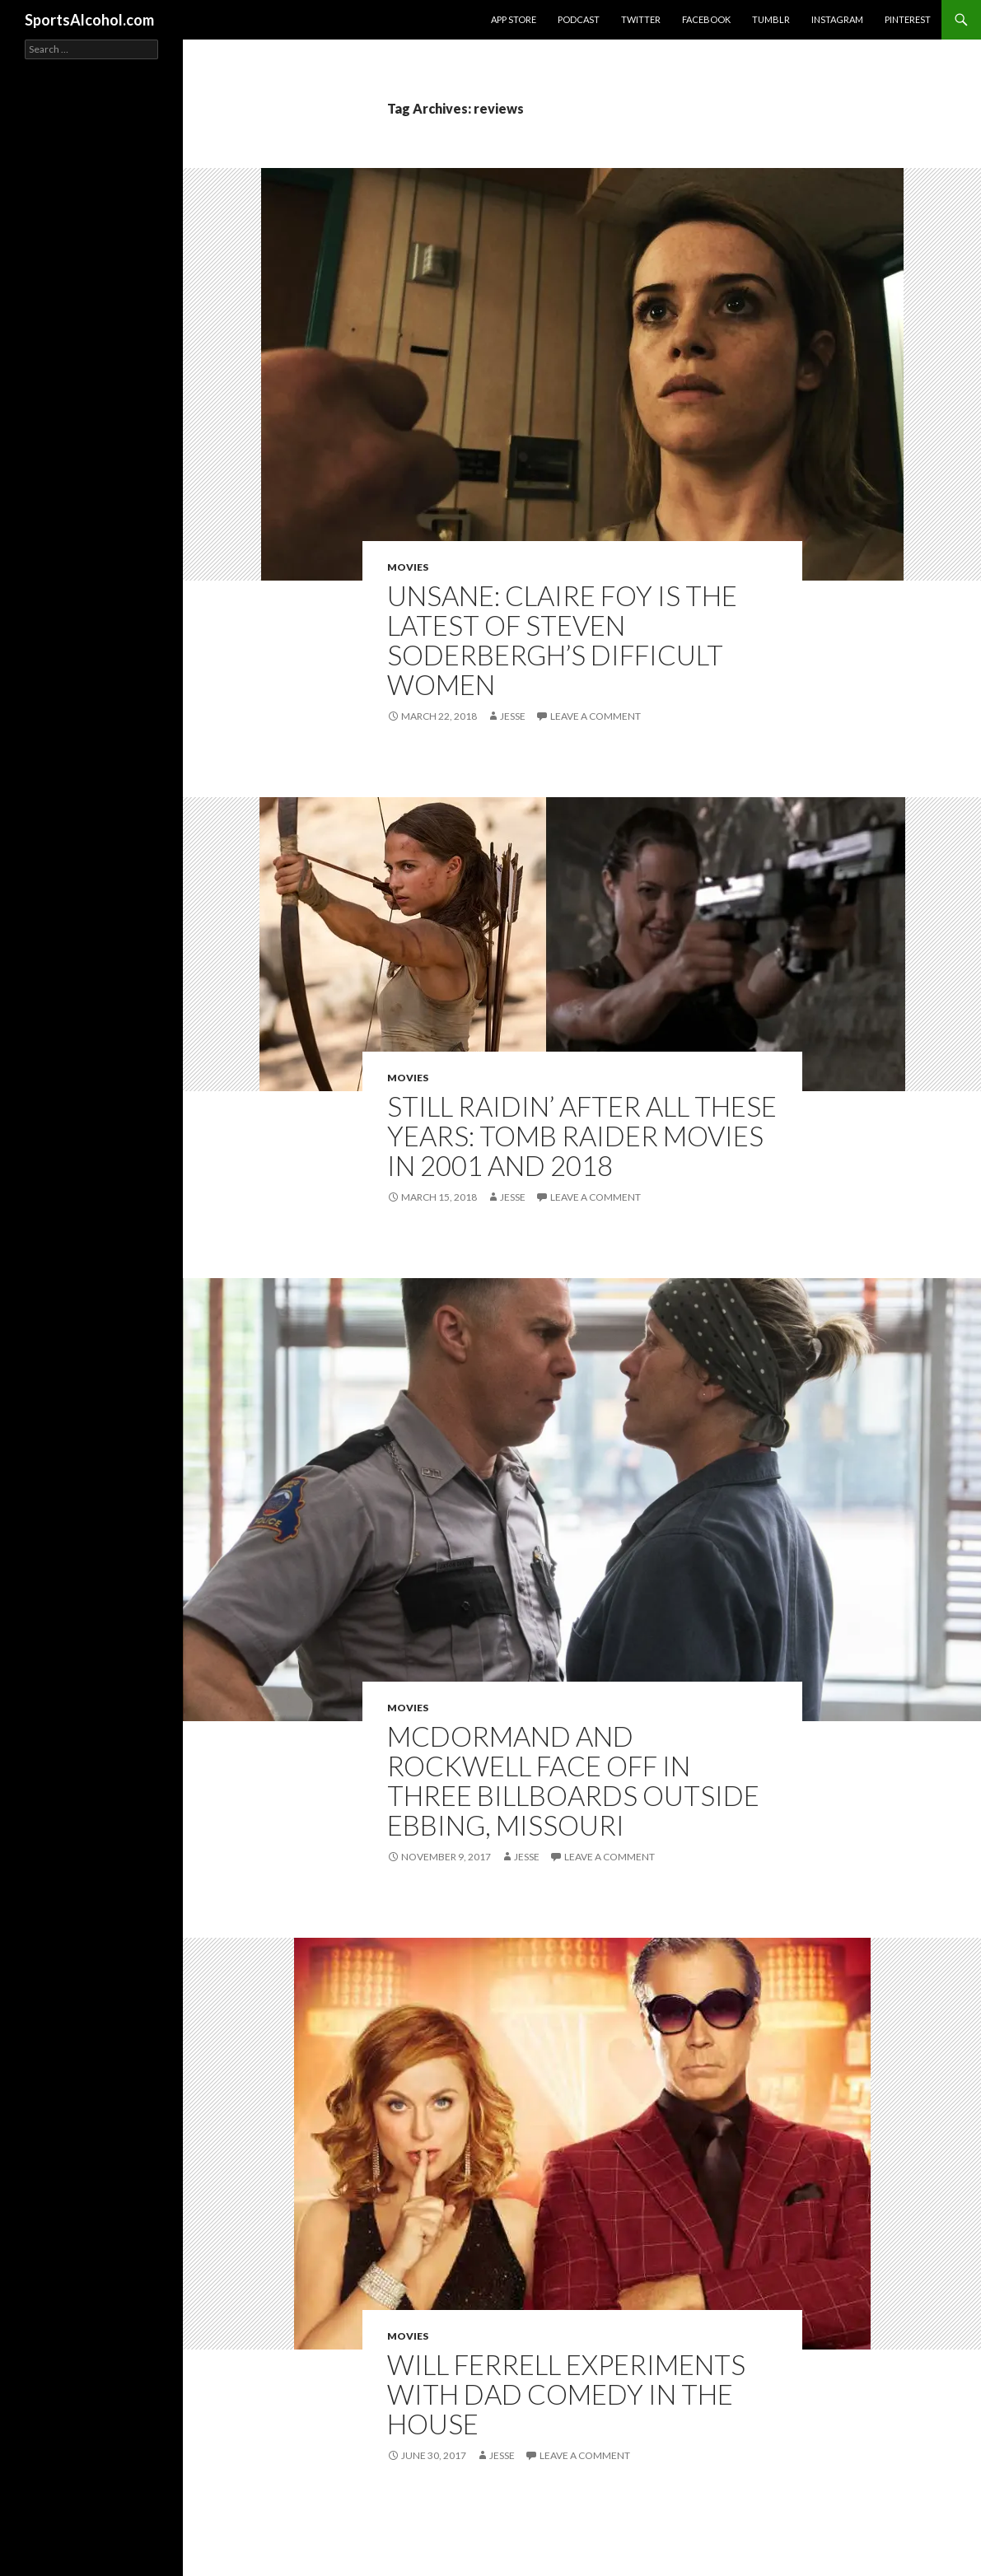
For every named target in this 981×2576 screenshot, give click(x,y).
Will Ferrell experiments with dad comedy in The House (566, 2394)
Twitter (641, 19)
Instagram (837, 19)
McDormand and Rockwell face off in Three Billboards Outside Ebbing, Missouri (573, 1780)
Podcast (579, 19)
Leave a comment (595, 716)
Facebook (706, 19)
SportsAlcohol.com (89, 20)
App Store (513, 19)
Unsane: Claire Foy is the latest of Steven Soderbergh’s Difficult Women (562, 640)
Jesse (513, 716)
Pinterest (908, 19)
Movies (407, 567)
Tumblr (771, 19)
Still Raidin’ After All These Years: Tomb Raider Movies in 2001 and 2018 (582, 1136)
